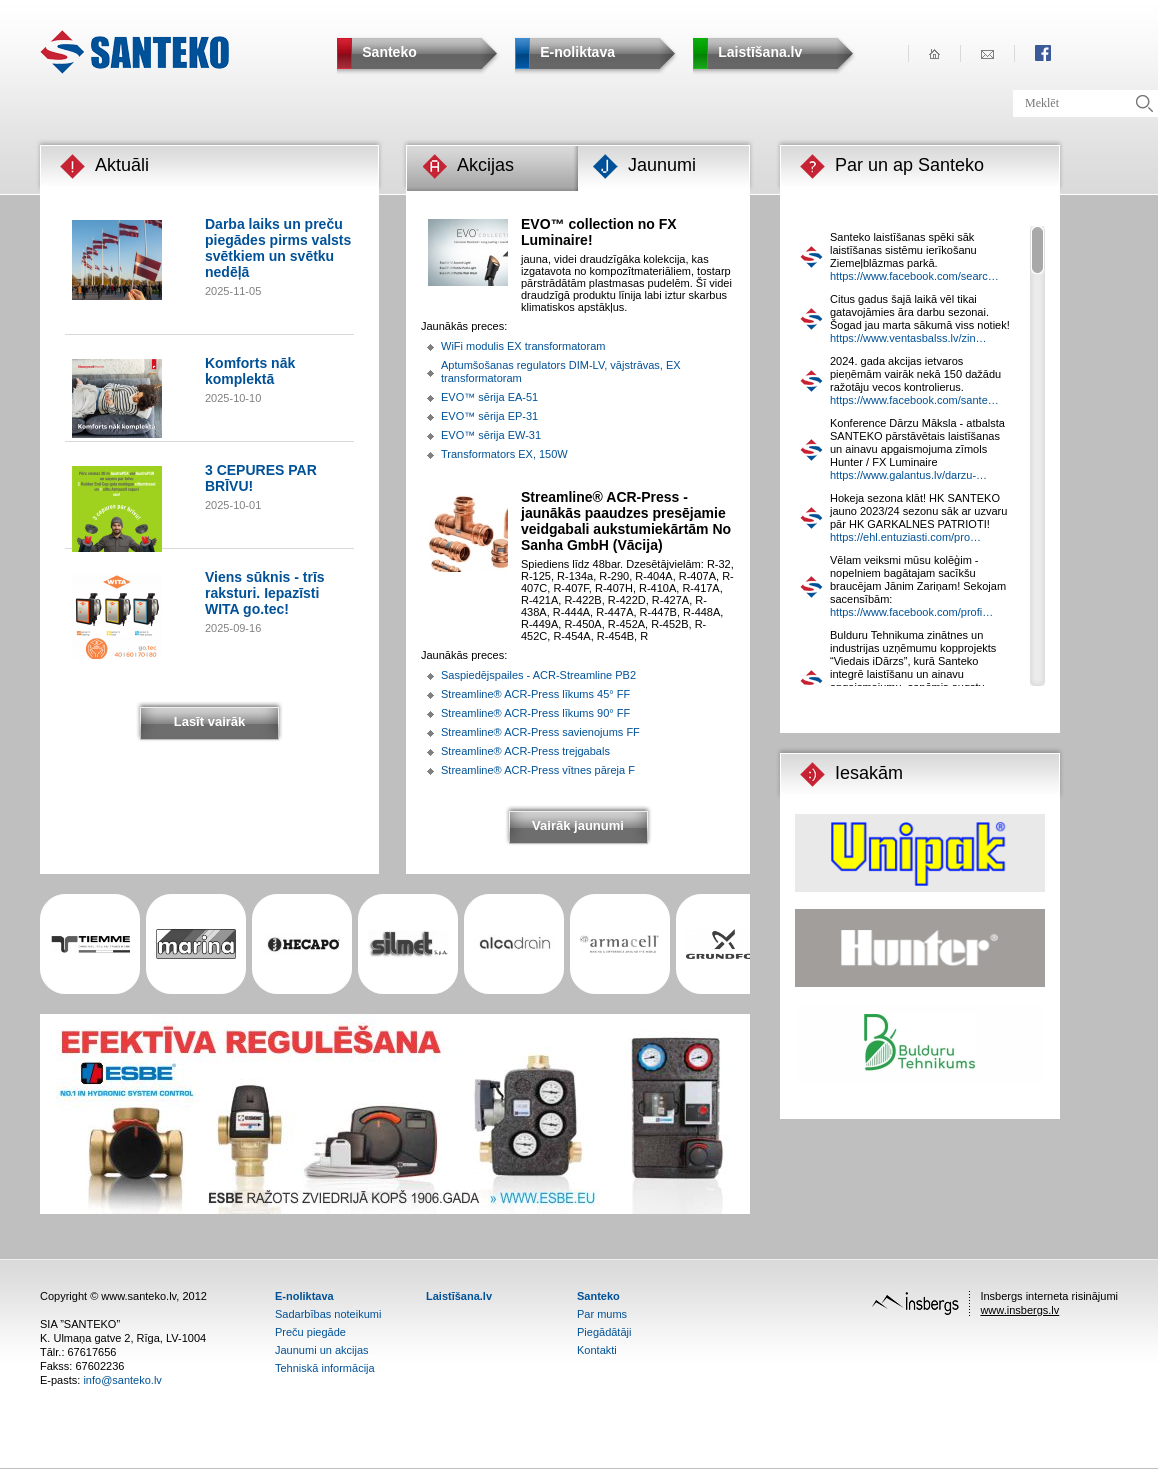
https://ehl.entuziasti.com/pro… (905, 537)
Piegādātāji (604, 1332)
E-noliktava (304, 1296)
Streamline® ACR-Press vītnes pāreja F (538, 770)
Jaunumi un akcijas (322, 1350)
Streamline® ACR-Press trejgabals (525, 751)
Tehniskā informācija (325, 1368)
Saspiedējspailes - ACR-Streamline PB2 (538, 675)
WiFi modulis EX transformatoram (523, 346)
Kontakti (597, 1350)
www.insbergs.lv (1019, 1310)
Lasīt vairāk (210, 721)
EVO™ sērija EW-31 (491, 435)
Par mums (602, 1314)
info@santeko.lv (122, 1380)
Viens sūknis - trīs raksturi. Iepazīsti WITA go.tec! (265, 593)
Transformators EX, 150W (504, 454)
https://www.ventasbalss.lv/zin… (908, 338)
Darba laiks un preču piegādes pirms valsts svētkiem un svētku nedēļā (278, 248)
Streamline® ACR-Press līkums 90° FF (535, 713)
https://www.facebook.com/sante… (914, 400)
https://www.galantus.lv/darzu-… (908, 475)
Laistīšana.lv (459, 1296)
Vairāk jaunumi (578, 825)
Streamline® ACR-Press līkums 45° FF (535, 694)
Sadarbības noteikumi (328, 1314)
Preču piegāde (310, 1332)
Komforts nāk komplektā (250, 371)
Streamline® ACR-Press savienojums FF (540, 732)
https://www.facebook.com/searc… (914, 276)
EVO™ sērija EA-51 (489, 397)
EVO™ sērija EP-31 (489, 416)
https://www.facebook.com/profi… (911, 612)
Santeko (598, 1296)
